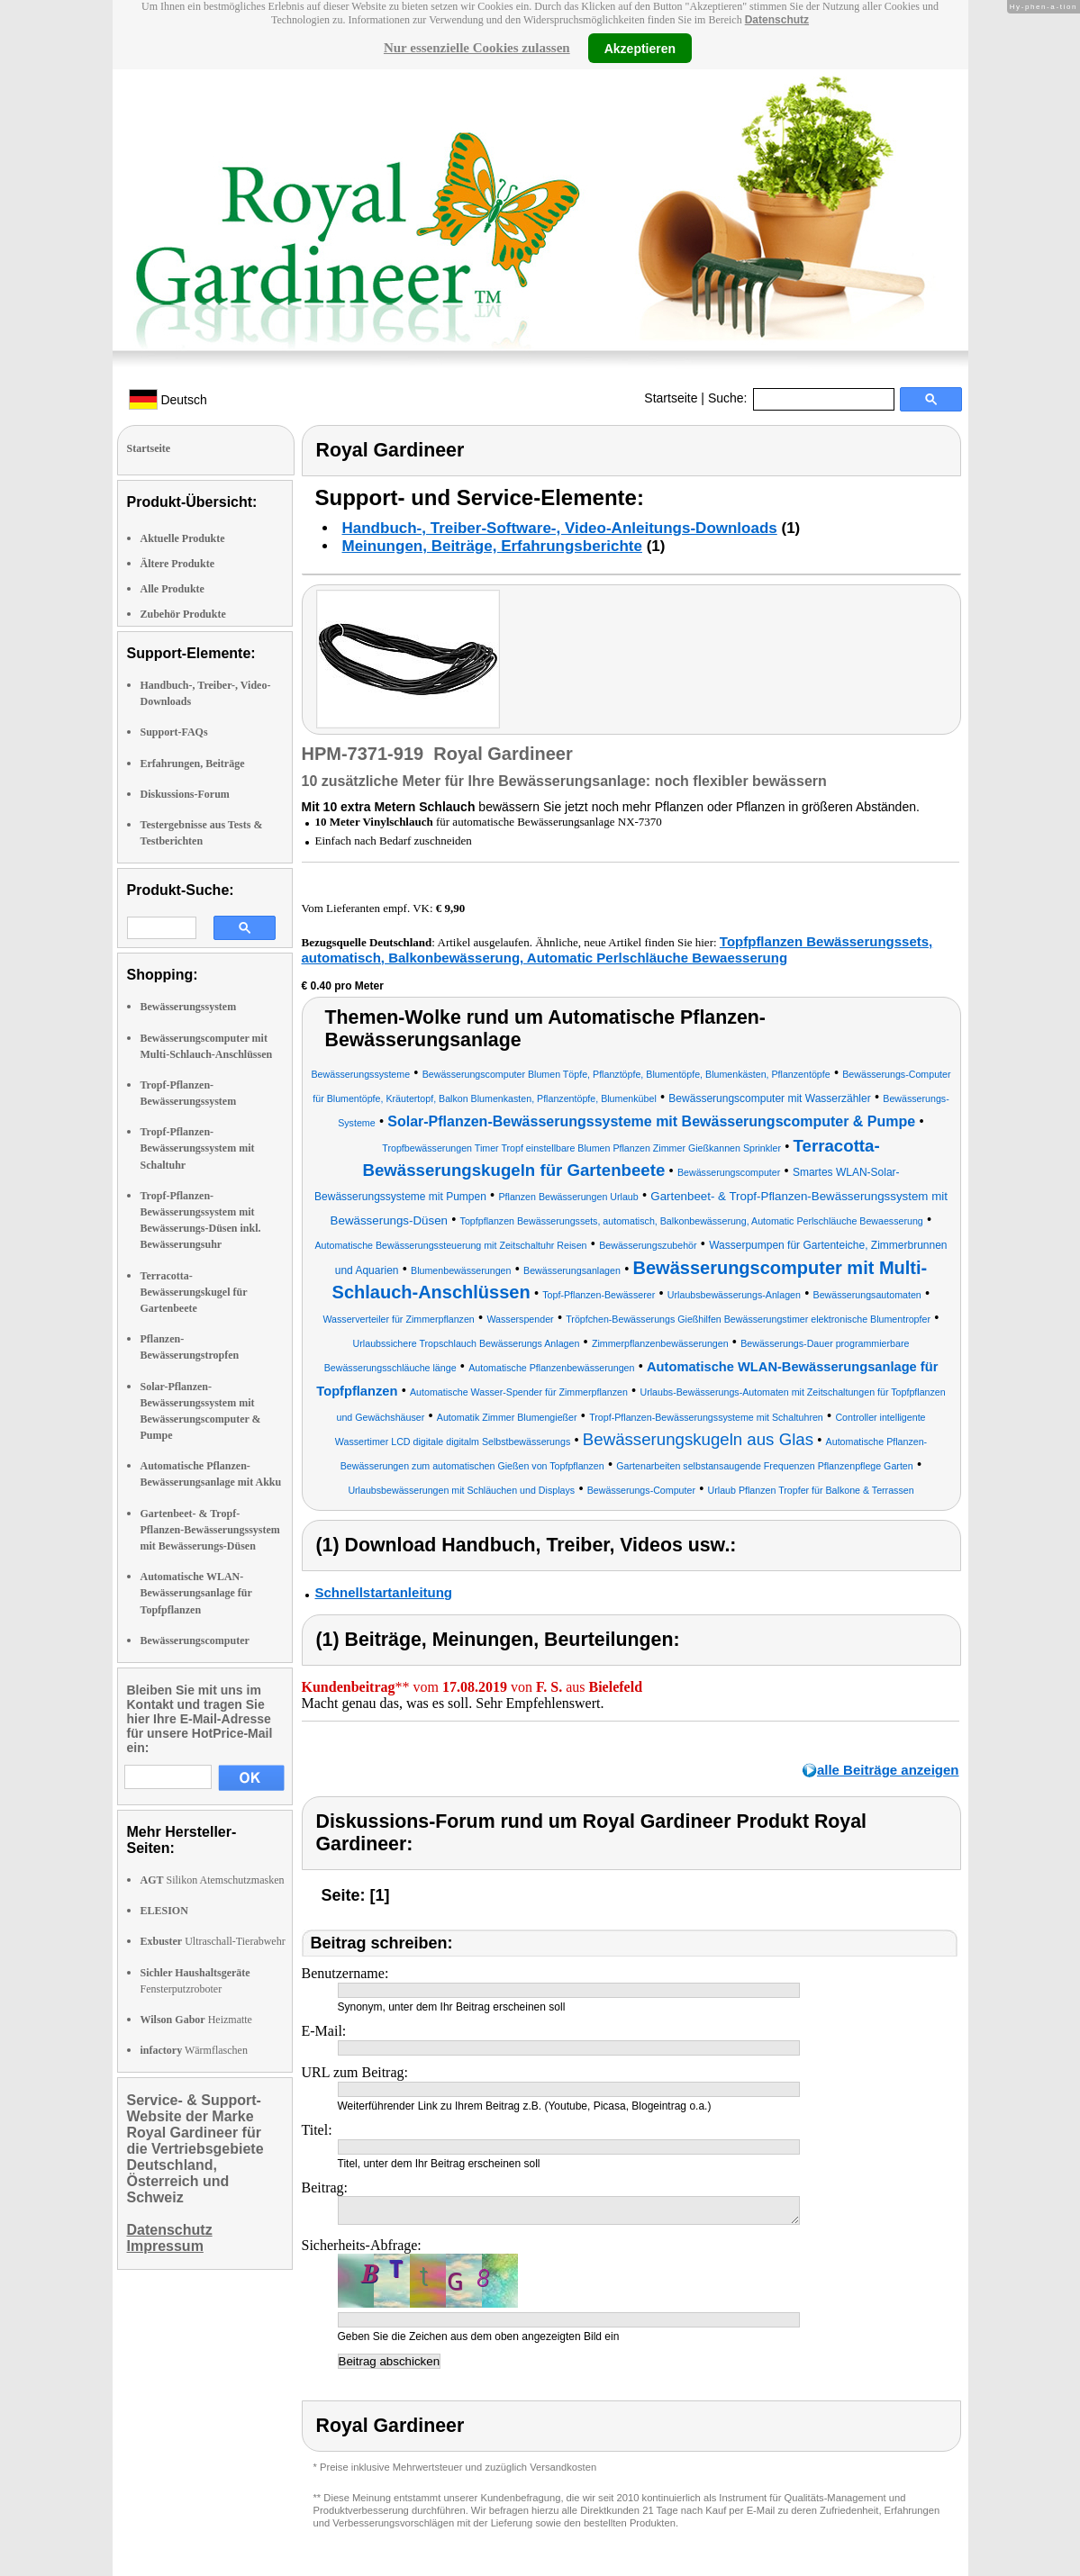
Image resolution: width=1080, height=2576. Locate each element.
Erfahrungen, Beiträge (193, 763)
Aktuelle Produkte (183, 538)
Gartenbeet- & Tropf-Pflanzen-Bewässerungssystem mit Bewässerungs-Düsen (210, 1529)
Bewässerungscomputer (195, 1640)
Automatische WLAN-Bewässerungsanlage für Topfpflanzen (196, 1592)
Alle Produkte (172, 589)
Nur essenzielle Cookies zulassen (477, 48)
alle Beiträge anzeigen (888, 1769)
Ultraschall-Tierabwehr (213, 1941)
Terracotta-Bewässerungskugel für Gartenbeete (194, 1292)
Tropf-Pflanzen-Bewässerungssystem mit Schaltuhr (198, 1147)
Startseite (670, 398)
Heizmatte (196, 2019)
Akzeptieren (640, 48)
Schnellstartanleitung (384, 1592)
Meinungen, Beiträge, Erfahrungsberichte (492, 546)
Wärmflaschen (194, 2050)
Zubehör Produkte (183, 614)
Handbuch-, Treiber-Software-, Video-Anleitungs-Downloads (559, 528)
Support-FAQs (174, 732)
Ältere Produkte (178, 563)
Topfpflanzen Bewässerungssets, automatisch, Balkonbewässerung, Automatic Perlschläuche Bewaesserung (617, 949)
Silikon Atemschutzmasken (213, 1880)
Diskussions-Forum (185, 794)
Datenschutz (777, 20)
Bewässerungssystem (189, 1006)
